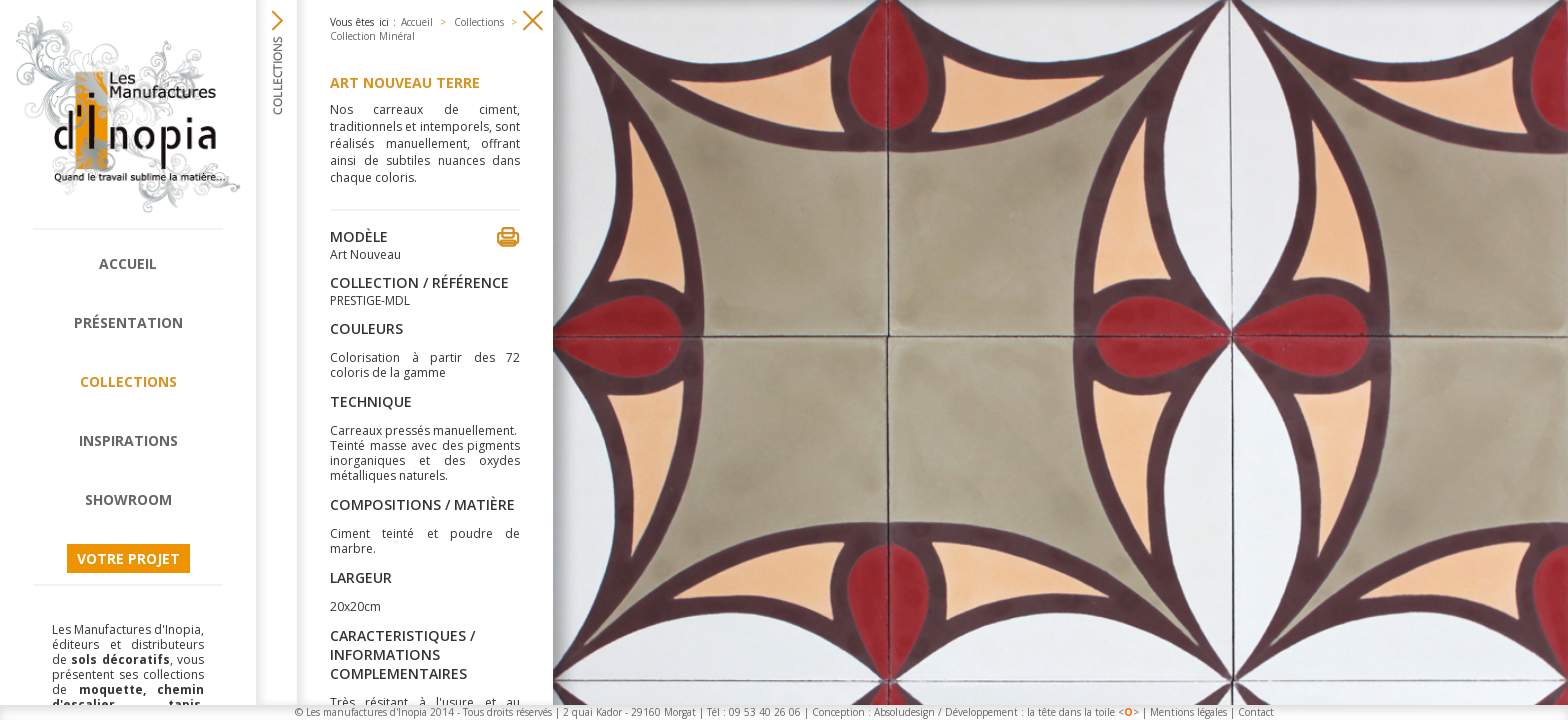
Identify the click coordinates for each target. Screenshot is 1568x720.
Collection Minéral (372, 36)
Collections (128, 381)
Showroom (128, 499)
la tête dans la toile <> (1083, 712)
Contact (1256, 712)
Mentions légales (1188, 712)
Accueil (128, 263)
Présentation (128, 322)
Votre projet (128, 558)
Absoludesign (904, 712)
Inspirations (128, 440)
